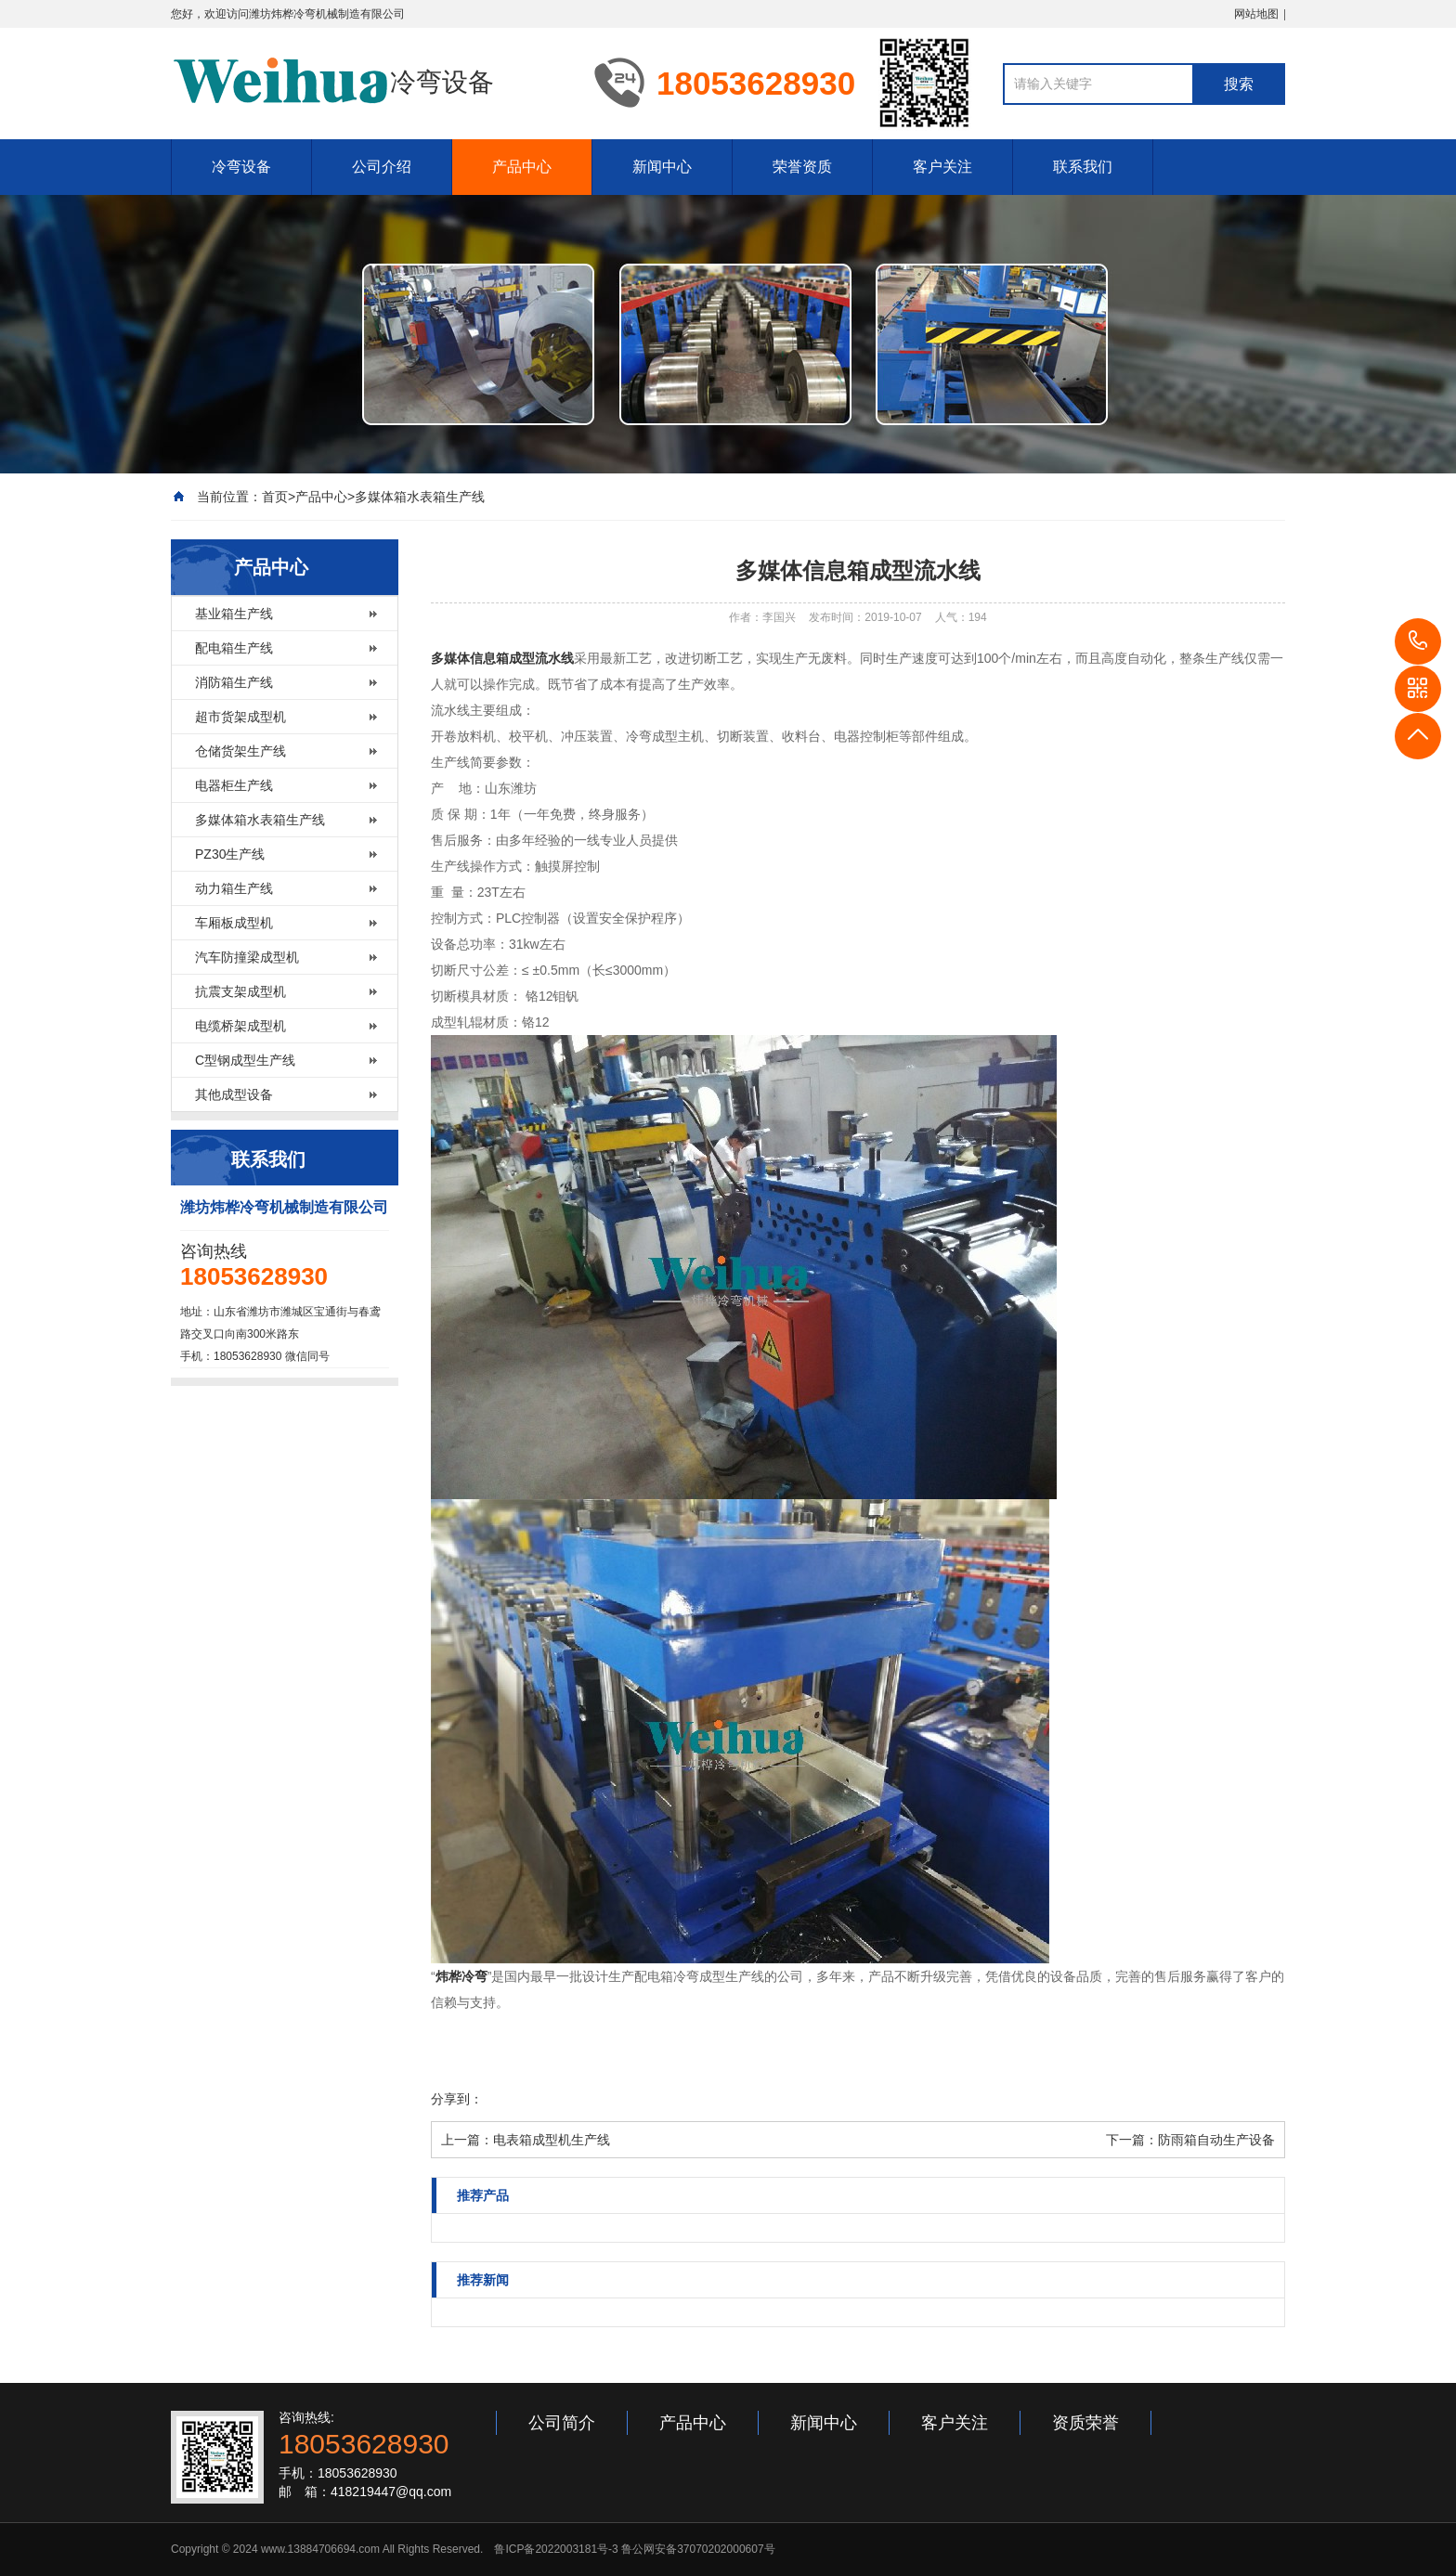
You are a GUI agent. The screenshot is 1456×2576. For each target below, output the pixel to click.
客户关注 (942, 167)
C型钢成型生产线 (245, 1060)
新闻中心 (662, 167)
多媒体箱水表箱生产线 (420, 496)
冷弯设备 (241, 167)
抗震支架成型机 (240, 991)
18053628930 (1418, 641)
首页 (275, 496)
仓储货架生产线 (240, 751)
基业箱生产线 (234, 613)
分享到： (457, 2098)
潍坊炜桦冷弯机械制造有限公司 (327, 13)
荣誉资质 (802, 167)
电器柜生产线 (234, 785)
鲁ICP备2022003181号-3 (556, 2549)
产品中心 (522, 167)
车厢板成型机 (234, 922)
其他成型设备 (234, 1094)
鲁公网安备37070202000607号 (697, 2549)
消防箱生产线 (234, 682)
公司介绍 (381, 167)
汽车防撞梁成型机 (247, 957)
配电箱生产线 (234, 648)
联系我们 (1082, 167)
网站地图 (1256, 13)
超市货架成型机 (240, 716)
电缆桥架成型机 (240, 1025)
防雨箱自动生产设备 (1216, 2139)
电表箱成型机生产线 (551, 2139)
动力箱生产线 (234, 888)
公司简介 (561, 2423)
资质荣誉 (1085, 2423)
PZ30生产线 (230, 854)
